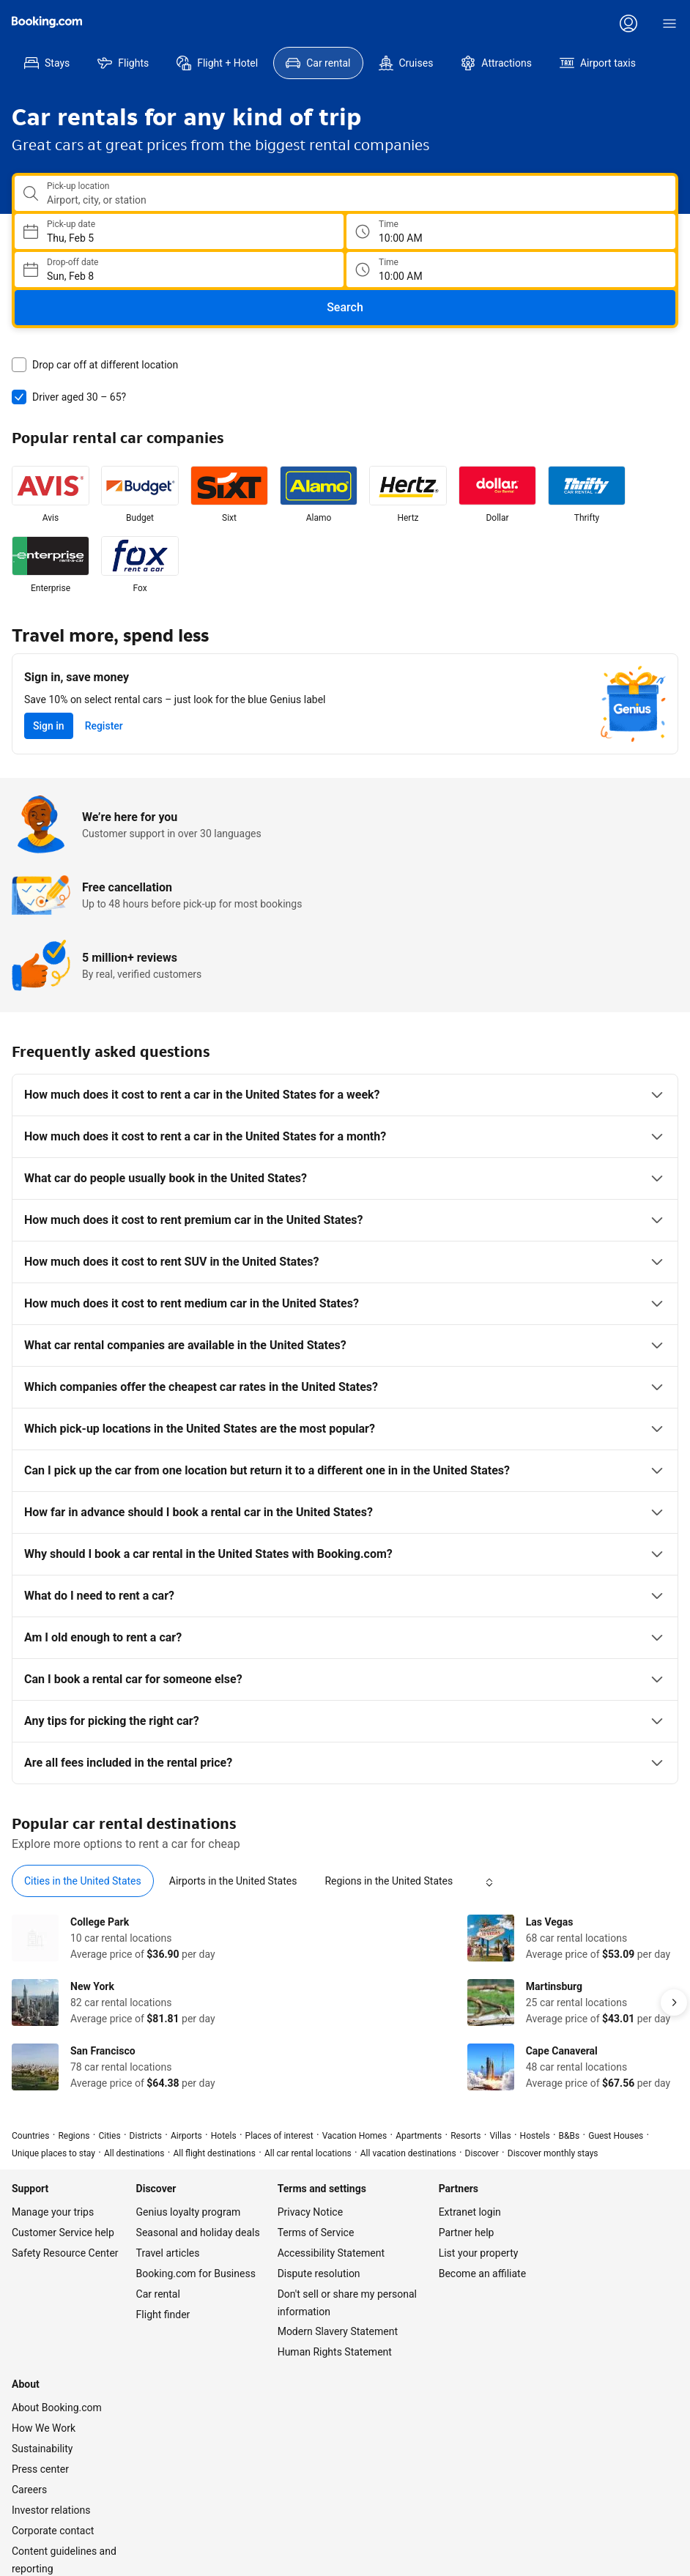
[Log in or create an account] (628, 23)
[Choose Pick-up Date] (312, 231)
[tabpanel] (345, 1979)
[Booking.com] (47, 22)
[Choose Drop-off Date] (312, 269)
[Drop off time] (643, 269)
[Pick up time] (643, 231)
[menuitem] (47, 63)
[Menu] (669, 23)
